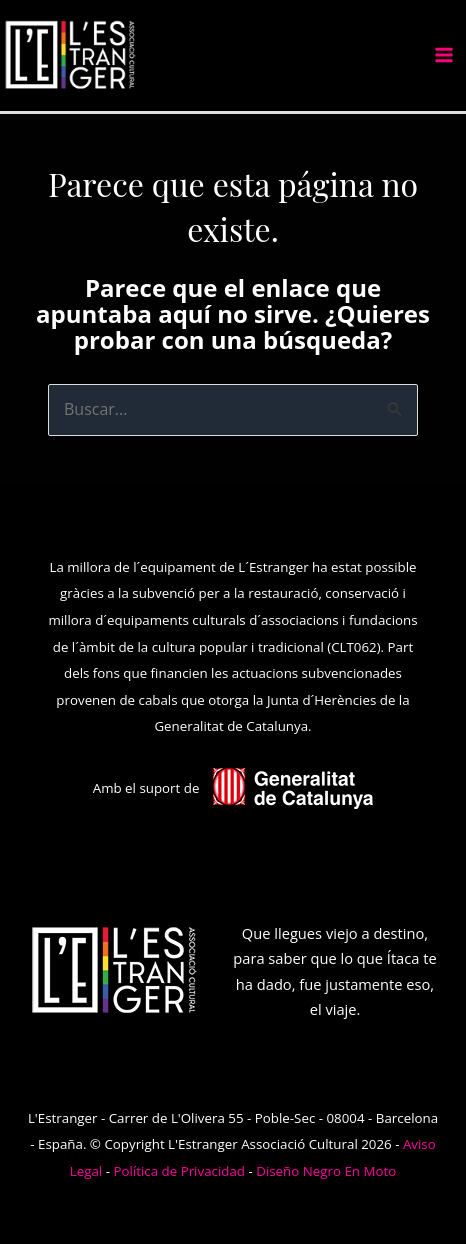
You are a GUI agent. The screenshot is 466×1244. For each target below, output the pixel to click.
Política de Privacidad (179, 1171)
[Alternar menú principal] (444, 55)
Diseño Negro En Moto (326, 1171)
